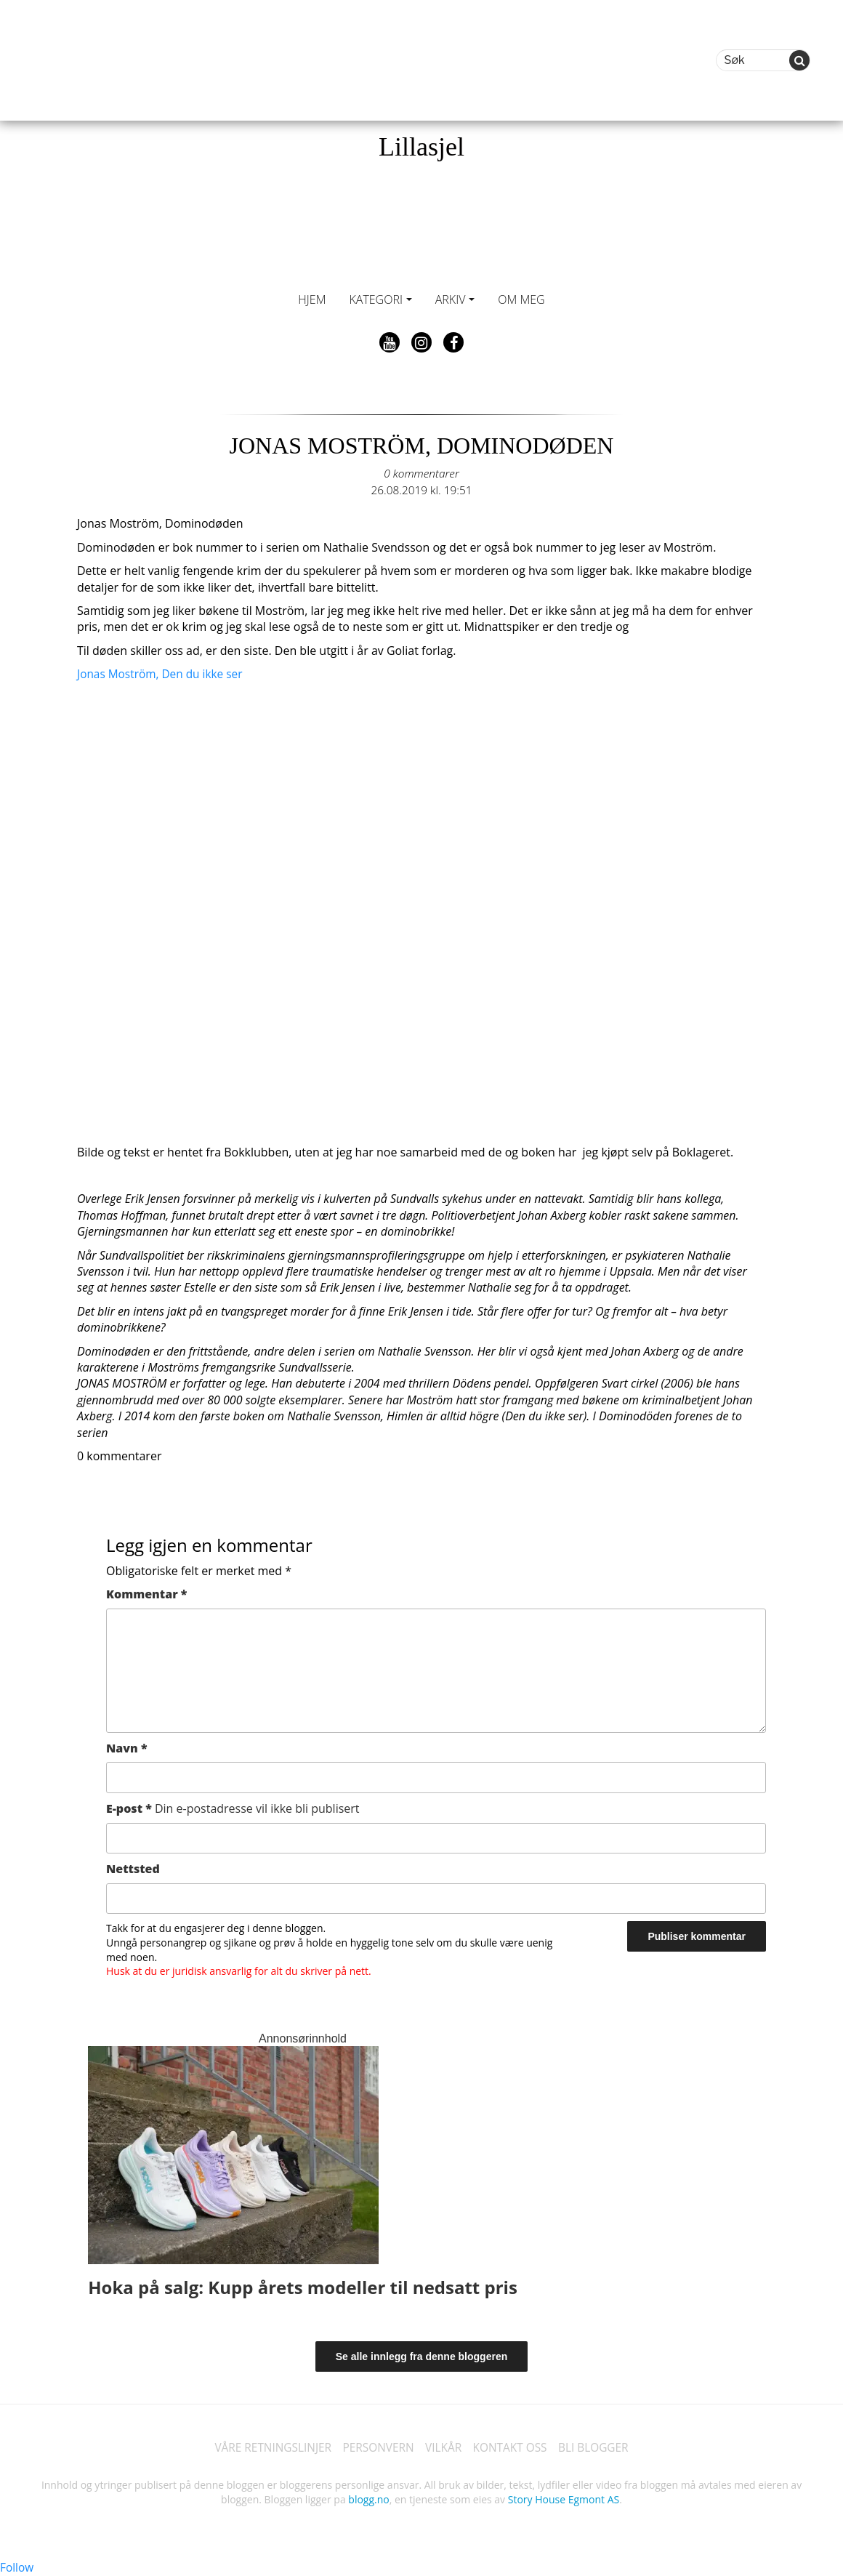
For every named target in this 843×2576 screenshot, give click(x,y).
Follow (17, 2567)
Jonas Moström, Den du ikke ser (163, 674)
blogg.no (368, 2499)
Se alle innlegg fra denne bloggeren (422, 2356)
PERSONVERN (376, 2448)
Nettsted (133, 1869)
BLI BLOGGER (599, 2448)
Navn (127, 1748)
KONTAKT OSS (513, 2448)
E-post (233, 1808)
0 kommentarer (421, 473)
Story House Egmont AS (563, 2499)
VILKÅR (444, 2448)
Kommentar (146, 1594)
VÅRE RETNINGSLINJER (267, 2448)
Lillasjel (421, 146)
